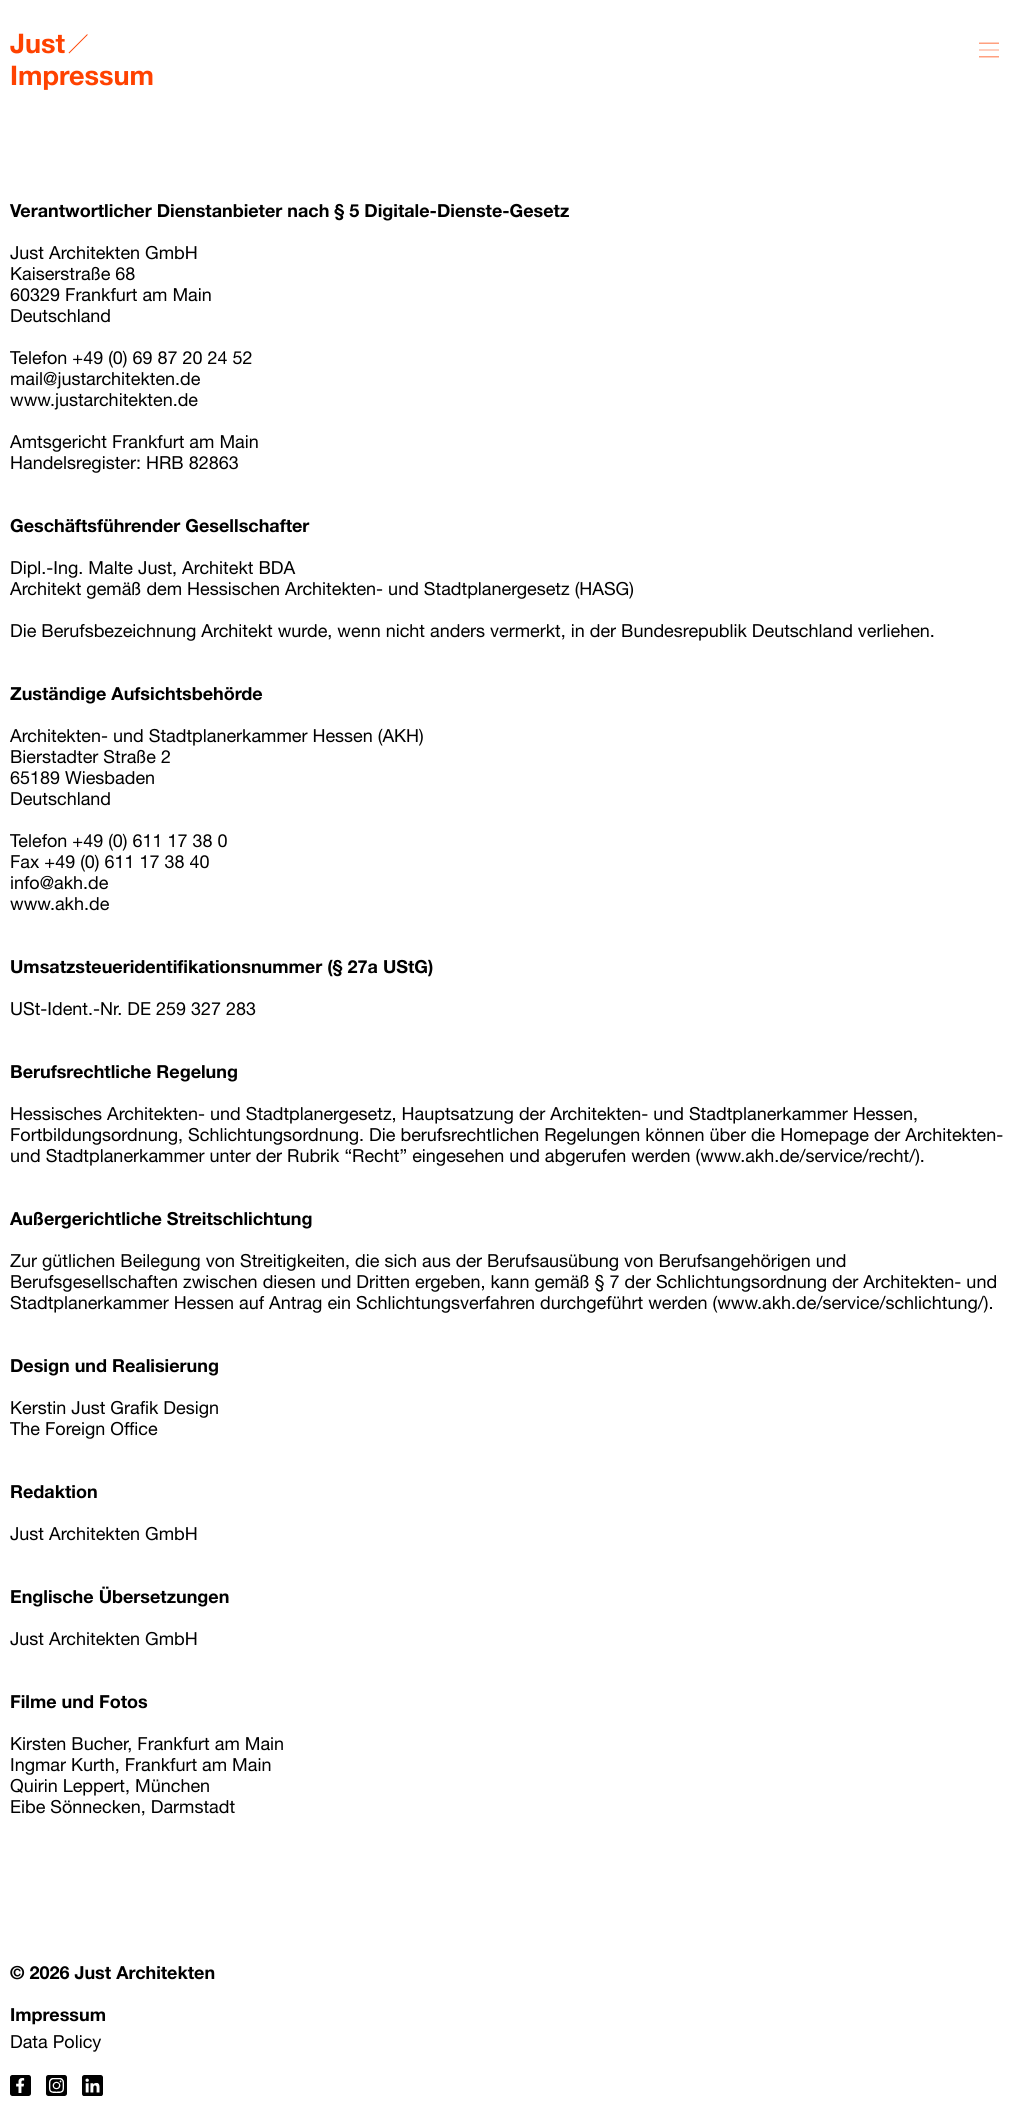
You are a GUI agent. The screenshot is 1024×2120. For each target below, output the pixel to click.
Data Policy (55, 2041)
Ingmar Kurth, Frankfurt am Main (140, 1764)
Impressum (58, 2014)
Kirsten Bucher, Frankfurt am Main (147, 1743)
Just (37, 43)
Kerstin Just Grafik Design (114, 1407)
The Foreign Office (84, 1428)
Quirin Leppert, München (110, 1785)
